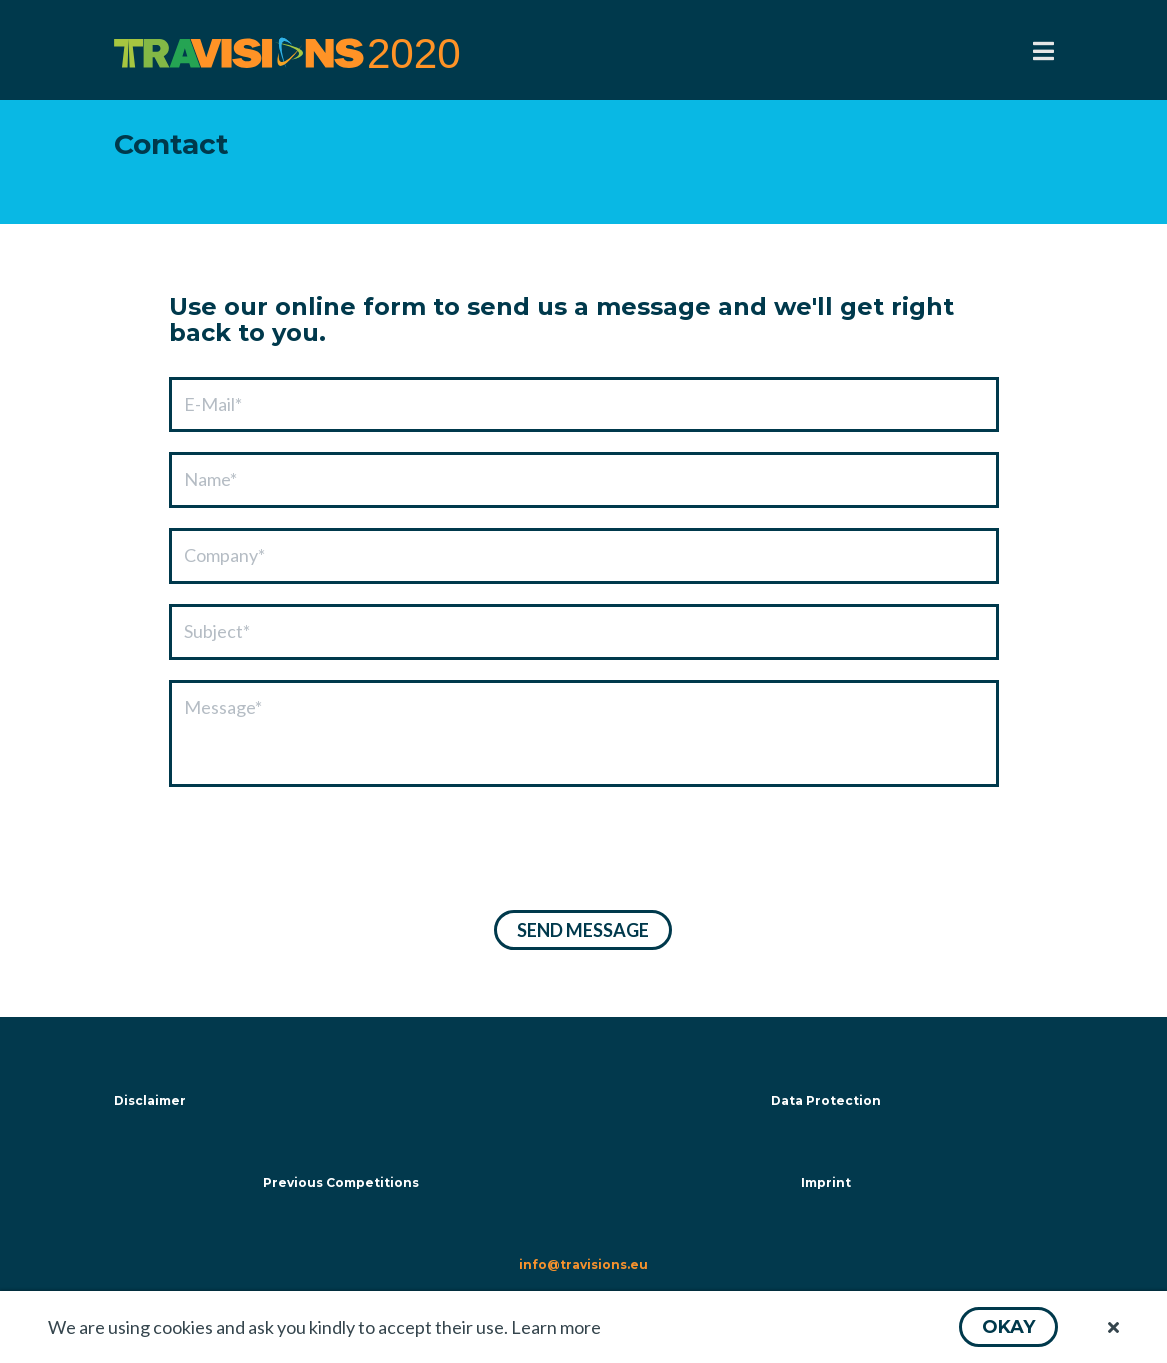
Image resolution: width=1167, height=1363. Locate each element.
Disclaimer (150, 1100)
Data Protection (826, 1100)
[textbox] (584, 405)
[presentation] (321, 851)
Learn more (556, 1327)
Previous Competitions (341, 1182)
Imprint (826, 1182)
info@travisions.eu (583, 1264)
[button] (1008, 1327)
